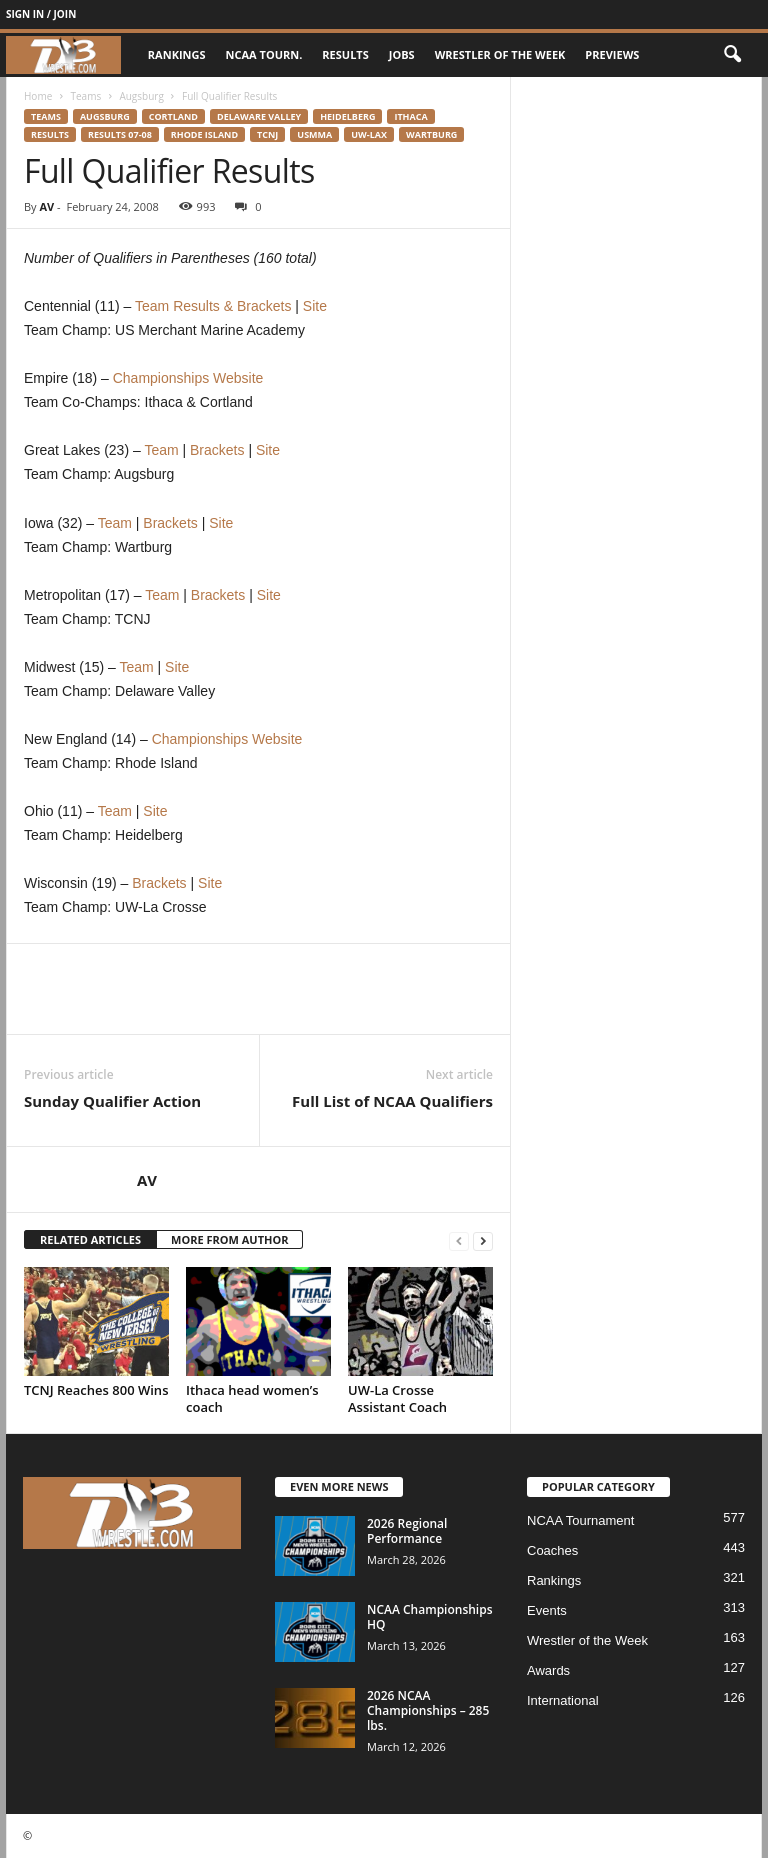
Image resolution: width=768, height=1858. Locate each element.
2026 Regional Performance (407, 1531)
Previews (612, 54)
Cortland (173, 116)
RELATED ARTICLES (90, 1239)
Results (345, 54)
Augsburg (141, 96)
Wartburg (431, 134)
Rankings (177, 54)
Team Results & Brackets (213, 306)
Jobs (402, 54)
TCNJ (267, 134)
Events (547, 1610)
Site (315, 306)
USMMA (314, 134)
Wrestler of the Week (500, 54)
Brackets (217, 450)
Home (38, 96)
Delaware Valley (259, 116)
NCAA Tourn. (264, 54)
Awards (548, 1670)
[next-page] (483, 1240)
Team (161, 450)
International (563, 1700)
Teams (85, 96)
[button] (732, 55)
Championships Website (188, 378)
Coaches (552, 1550)
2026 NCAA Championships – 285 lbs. (428, 1710)
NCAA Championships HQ (430, 1617)
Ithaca (410, 116)
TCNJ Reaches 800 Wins (96, 1390)
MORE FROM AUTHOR (229, 1239)
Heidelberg (347, 116)
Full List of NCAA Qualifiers (392, 1101)
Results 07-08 (120, 134)
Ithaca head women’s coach (252, 1398)
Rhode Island (204, 134)
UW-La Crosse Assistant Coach (397, 1398)
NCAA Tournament (580, 1520)
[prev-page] (459, 1240)
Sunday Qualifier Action (112, 1101)
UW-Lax (369, 134)
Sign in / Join (41, 14)
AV (46, 206)
